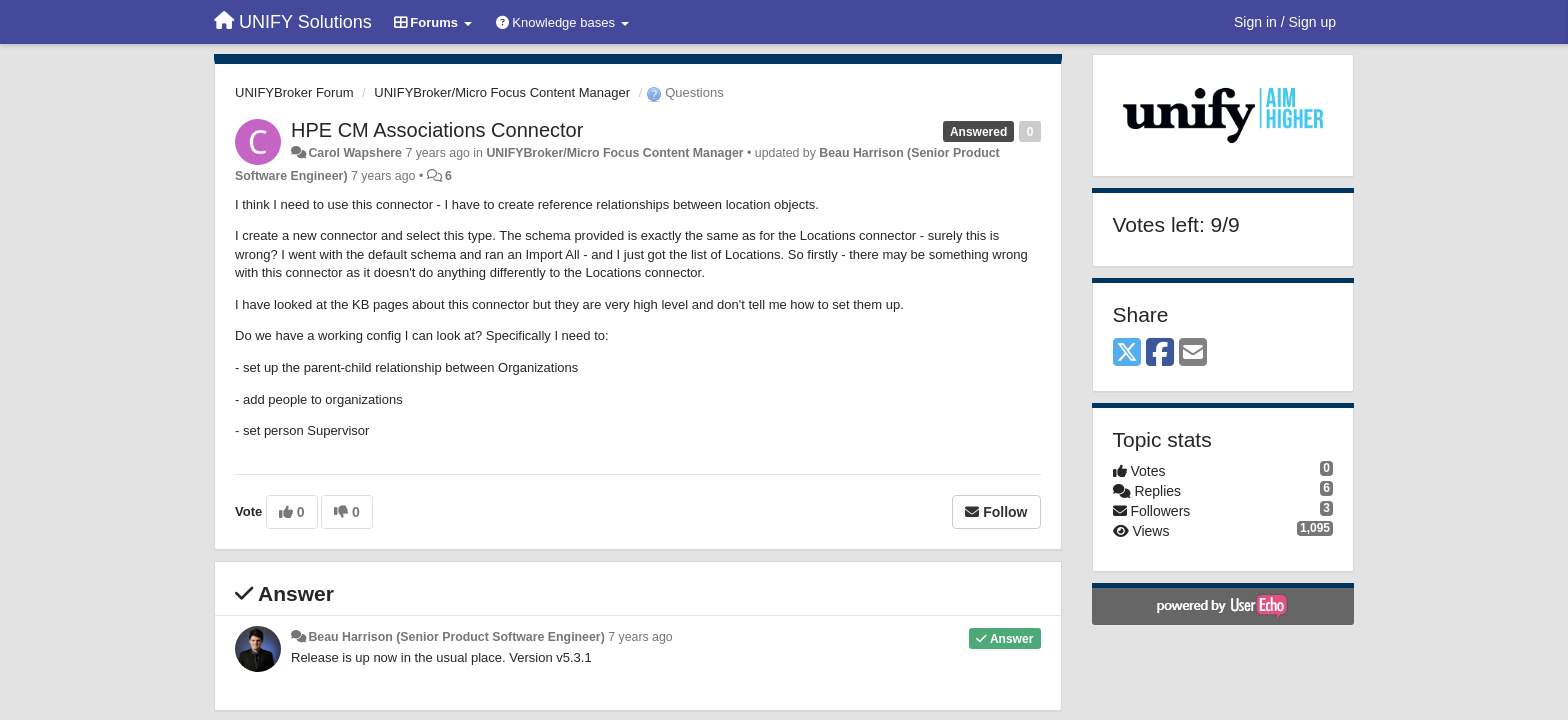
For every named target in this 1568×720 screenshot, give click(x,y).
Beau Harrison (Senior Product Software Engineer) (456, 637)
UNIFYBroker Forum (294, 92)
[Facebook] (1160, 353)
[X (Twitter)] (1127, 353)
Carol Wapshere (355, 153)
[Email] (1193, 353)
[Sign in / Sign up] (1285, 22)
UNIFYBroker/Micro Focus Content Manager (502, 92)
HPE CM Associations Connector (437, 130)
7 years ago (640, 637)
